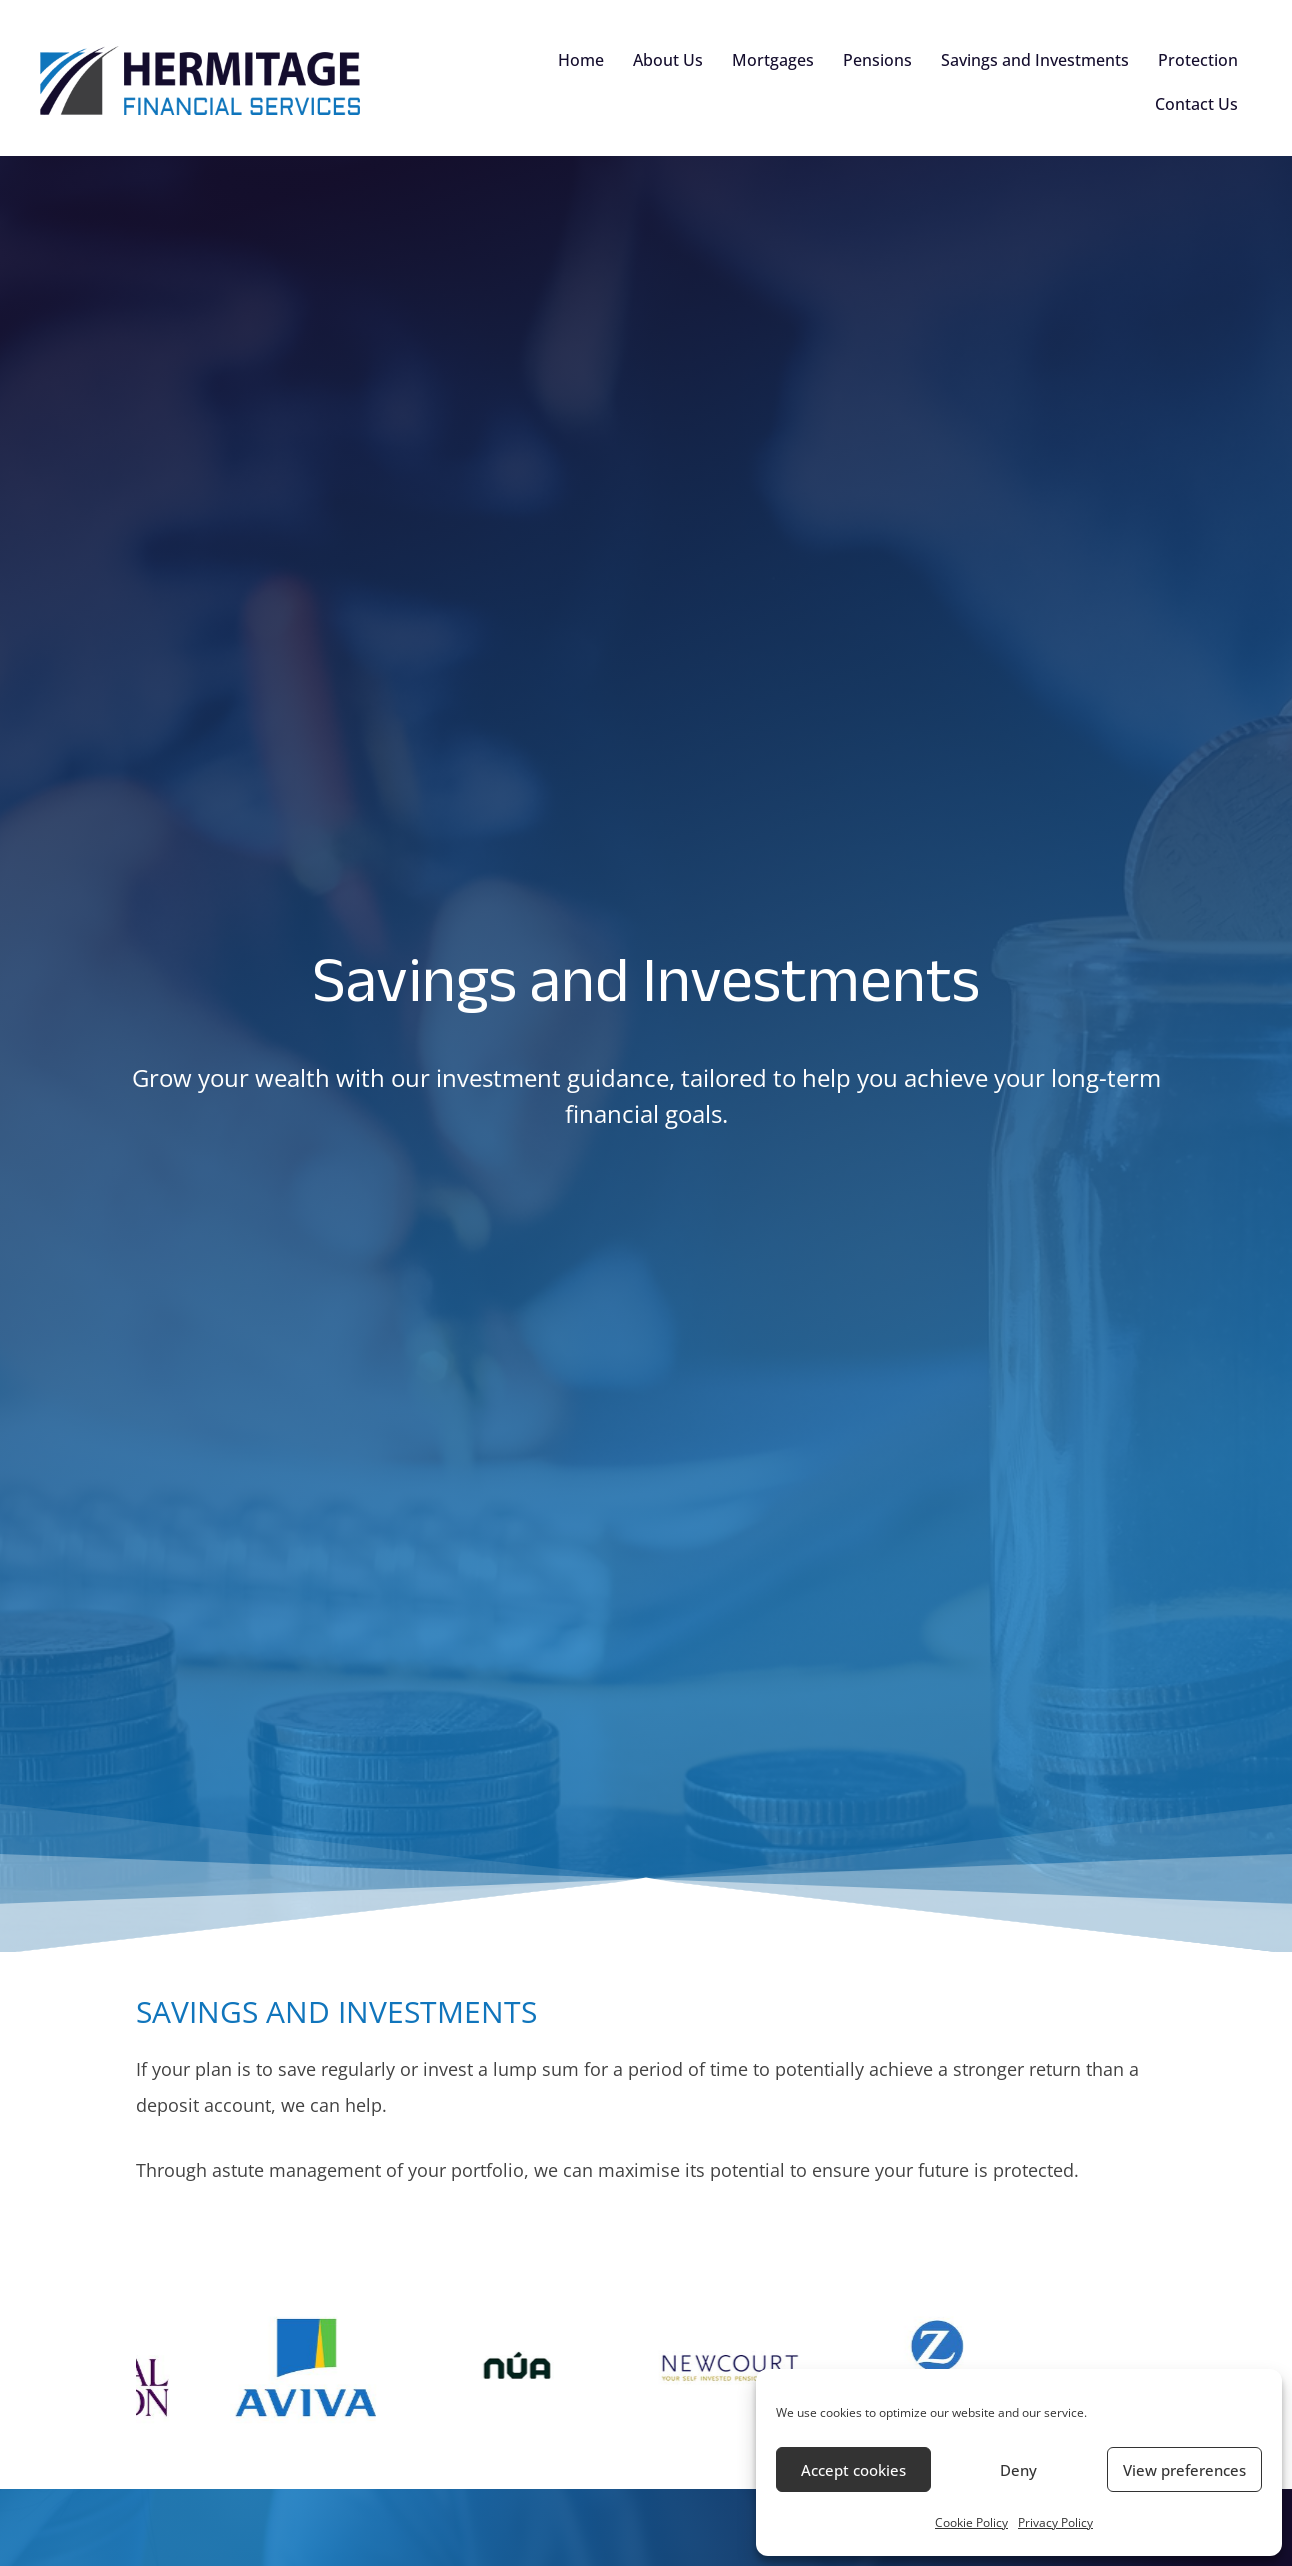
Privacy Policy (1055, 2522)
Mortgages (773, 60)
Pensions (877, 60)
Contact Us (1196, 104)
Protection (1198, 60)
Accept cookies (853, 2470)
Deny (1018, 2470)
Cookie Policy (971, 2522)
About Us (668, 60)
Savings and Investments (1035, 60)
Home (581, 60)
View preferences (1184, 2470)
